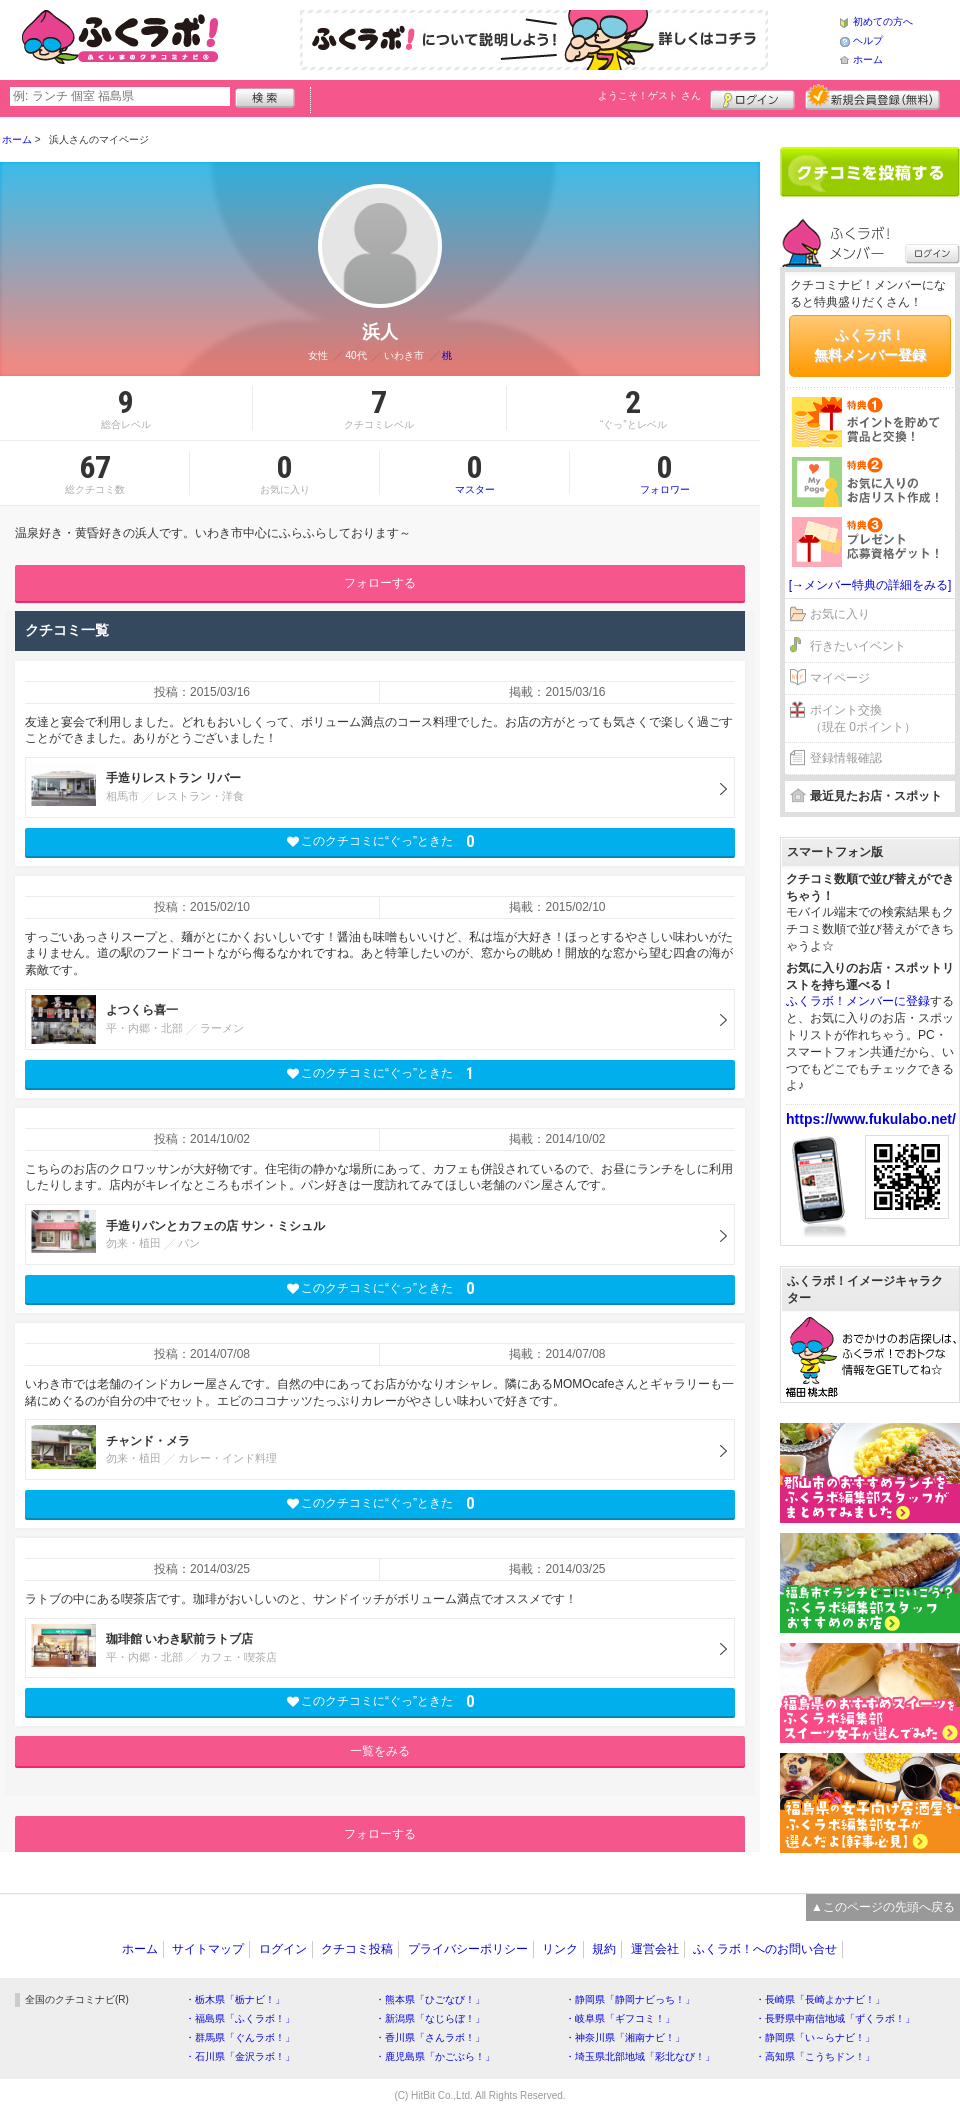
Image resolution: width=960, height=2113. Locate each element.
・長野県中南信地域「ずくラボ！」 (835, 2018)
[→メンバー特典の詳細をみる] (870, 585)
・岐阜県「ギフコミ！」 (620, 2018)
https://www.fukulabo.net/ (871, 1119)
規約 (604, 1949)
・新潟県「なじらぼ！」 (430, 2018)
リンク (560, 1949)
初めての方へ (883, 21)
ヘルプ (868, 40)
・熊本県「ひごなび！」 (430, 1999)
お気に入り (840, 614)
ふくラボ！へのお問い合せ (765, 1949)
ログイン (752, 97)
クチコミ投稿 (357, 1949)
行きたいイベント (858, 646)
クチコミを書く (870, 172)
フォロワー (665, 473)
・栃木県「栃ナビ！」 (235, 1999)
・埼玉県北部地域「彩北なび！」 (640, 2056)
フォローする (380, 583)
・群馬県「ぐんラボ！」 (240, 2037)
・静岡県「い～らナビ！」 (815, 2037)
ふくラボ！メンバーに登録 (858, 1001)
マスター (474, 473)
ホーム (868, 59)
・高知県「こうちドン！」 (815, 2056)
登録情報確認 (846, 758)
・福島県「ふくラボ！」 (240, 2018)
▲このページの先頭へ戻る (883, 1907)
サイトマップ (208, 1949)
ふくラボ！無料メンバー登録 (870, 345)
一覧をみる (380, 1751)
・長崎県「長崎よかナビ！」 (820, 1999)
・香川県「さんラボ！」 (430, 2037)
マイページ (840, 678)
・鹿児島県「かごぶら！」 (435, 2056)
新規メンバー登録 (872, 97)
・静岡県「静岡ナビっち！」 (630, 1999)
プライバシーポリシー (468, 1949)
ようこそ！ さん (649, 95)
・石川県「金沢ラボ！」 (240, 2056)
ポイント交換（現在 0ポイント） (863, 718)
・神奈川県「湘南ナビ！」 (625, 2037)
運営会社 (655, 1949)
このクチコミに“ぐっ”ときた (380, 841)
